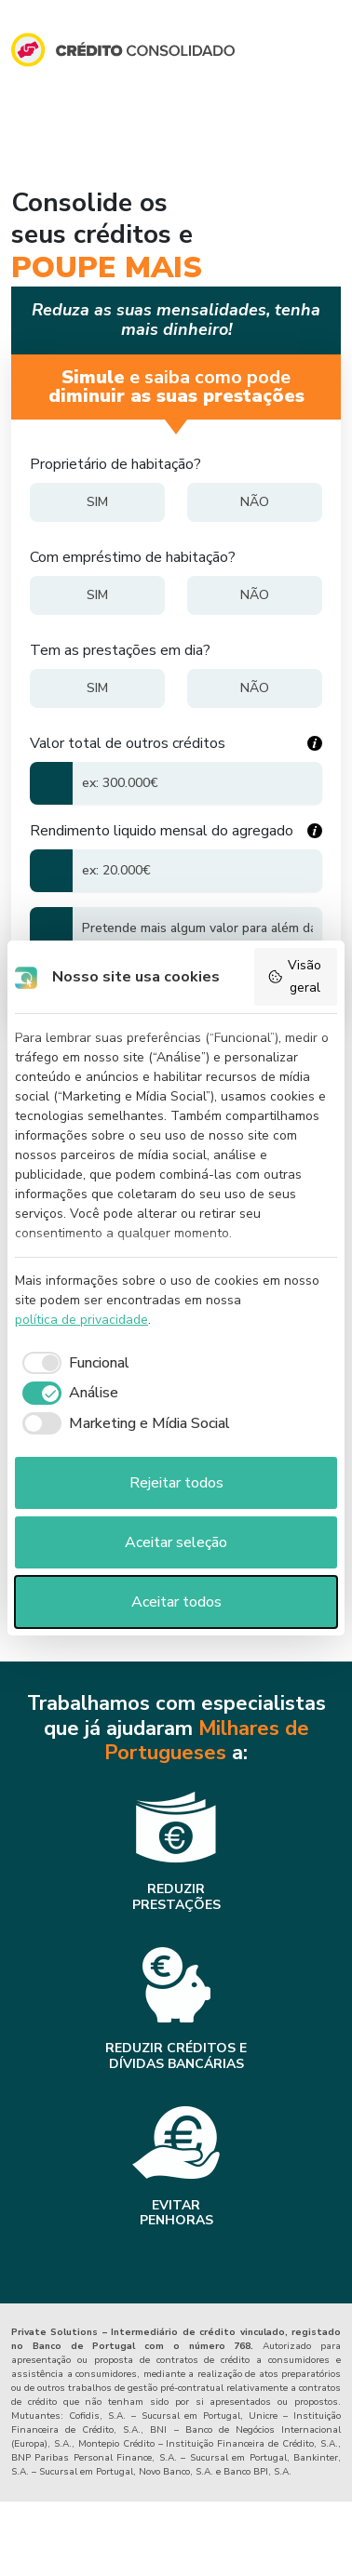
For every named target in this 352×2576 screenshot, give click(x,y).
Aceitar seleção (176, 1542)
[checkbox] (72, 1363)
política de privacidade (81, 1319)
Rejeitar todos (176, 1483)
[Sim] (97, 502)
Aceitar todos (176, 1602)
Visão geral (294, 976)
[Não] (254, 502)
